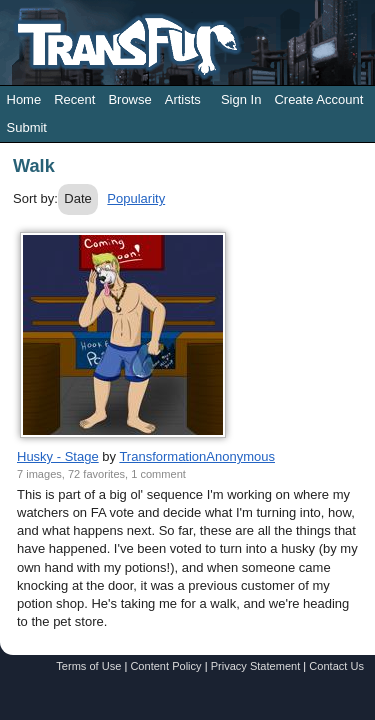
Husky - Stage (58, 456)
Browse (129, 99)
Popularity (136, 198)
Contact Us (336, 666)
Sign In (241, 99)
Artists (183, 99)
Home (24, 99)
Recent (74, 99)
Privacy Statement (256, 666)
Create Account (318, 99)
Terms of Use (88, 666)
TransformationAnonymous (197, 456)
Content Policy (165, 666)
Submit (27, 127)
